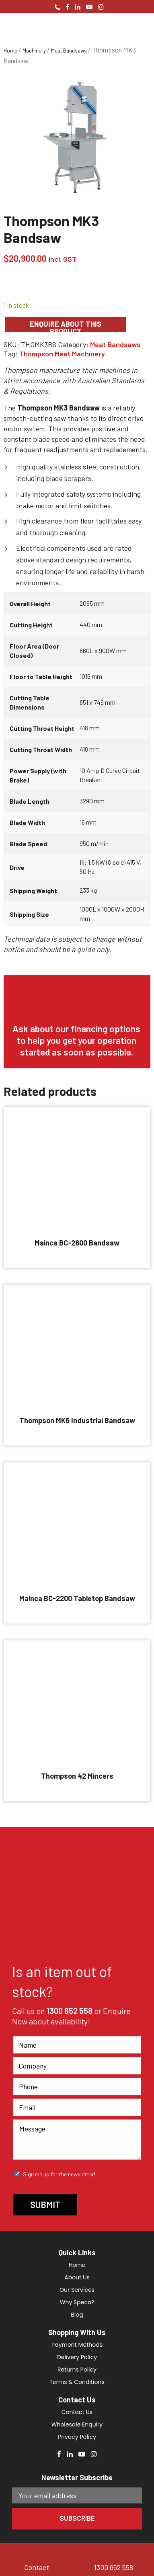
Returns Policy (77, 2370)
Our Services (77, 2290)
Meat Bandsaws (69, 50)
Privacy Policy (77, 2437)
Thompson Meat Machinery (62, 353)
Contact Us (77, 2412)
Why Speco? (77, 2302)
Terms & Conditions (76, 2382)
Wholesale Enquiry (77, 2424)
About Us (76, 2277)
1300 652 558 (69, 2011)
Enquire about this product (65, 325)
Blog (77, 2315)
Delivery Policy (77, 2357)
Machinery (34, 50)
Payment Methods (77, 2345)
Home (10, 50)
